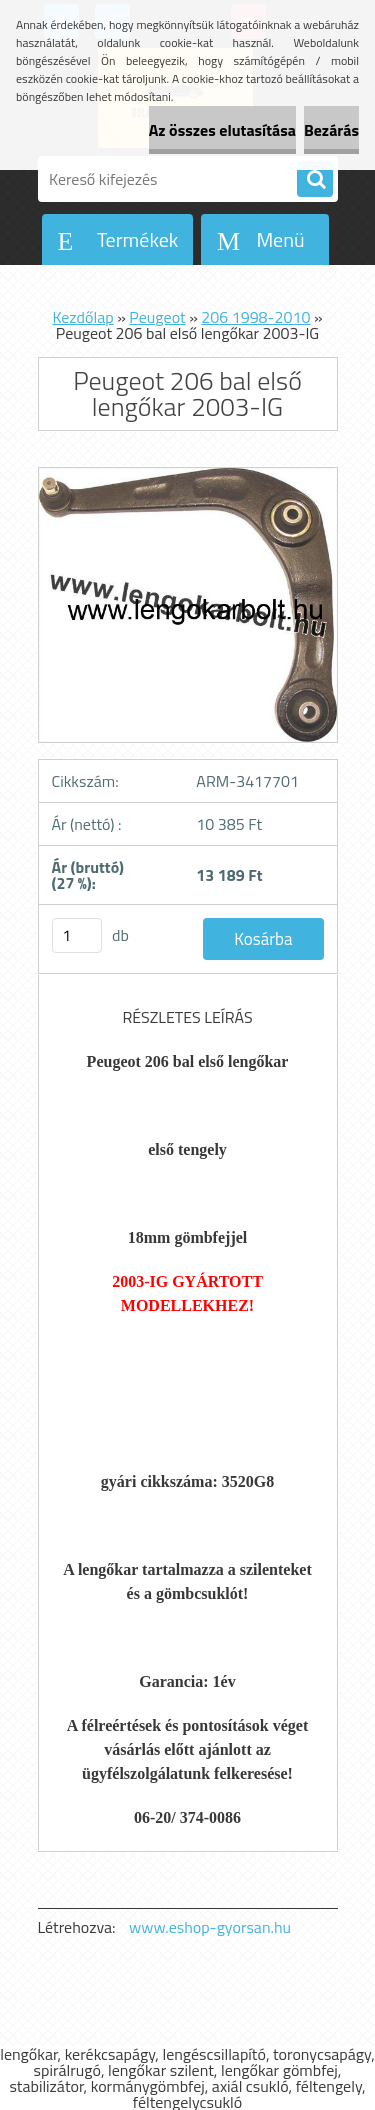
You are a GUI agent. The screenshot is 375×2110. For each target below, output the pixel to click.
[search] (315, 180)
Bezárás (331, 130)
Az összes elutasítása (222, 130)
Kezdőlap (82, 317)
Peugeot (157, 317)
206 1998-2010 (255, 317)
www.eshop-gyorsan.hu (210, 1927)
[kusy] (77, 935)
